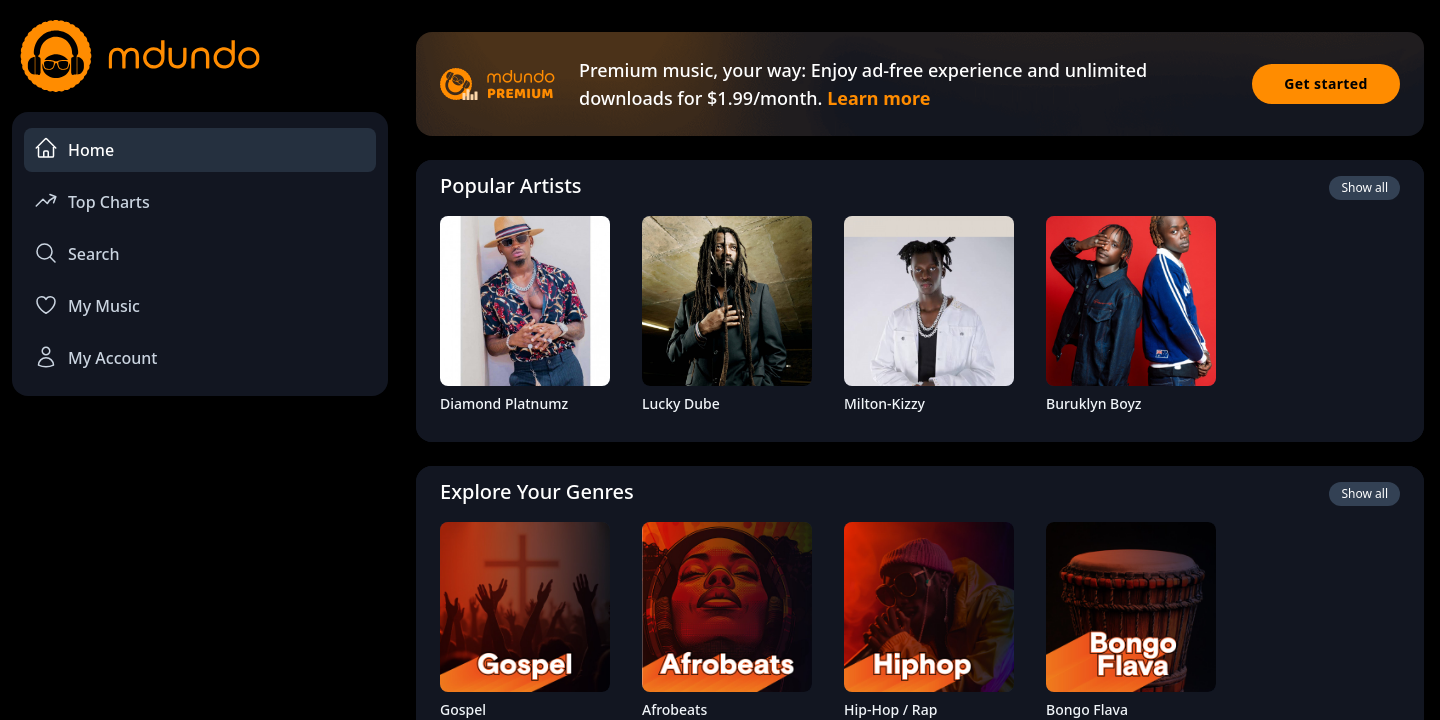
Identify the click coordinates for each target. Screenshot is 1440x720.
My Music (87, 305)
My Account (95, 357)
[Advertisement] (200, 576)
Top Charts (92, 200)
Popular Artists (511, 185)
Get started (1326, 83)
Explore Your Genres (537, 491)
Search (76, 253)
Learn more (878, 98)
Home (74, 148)
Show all (1364, 187)
